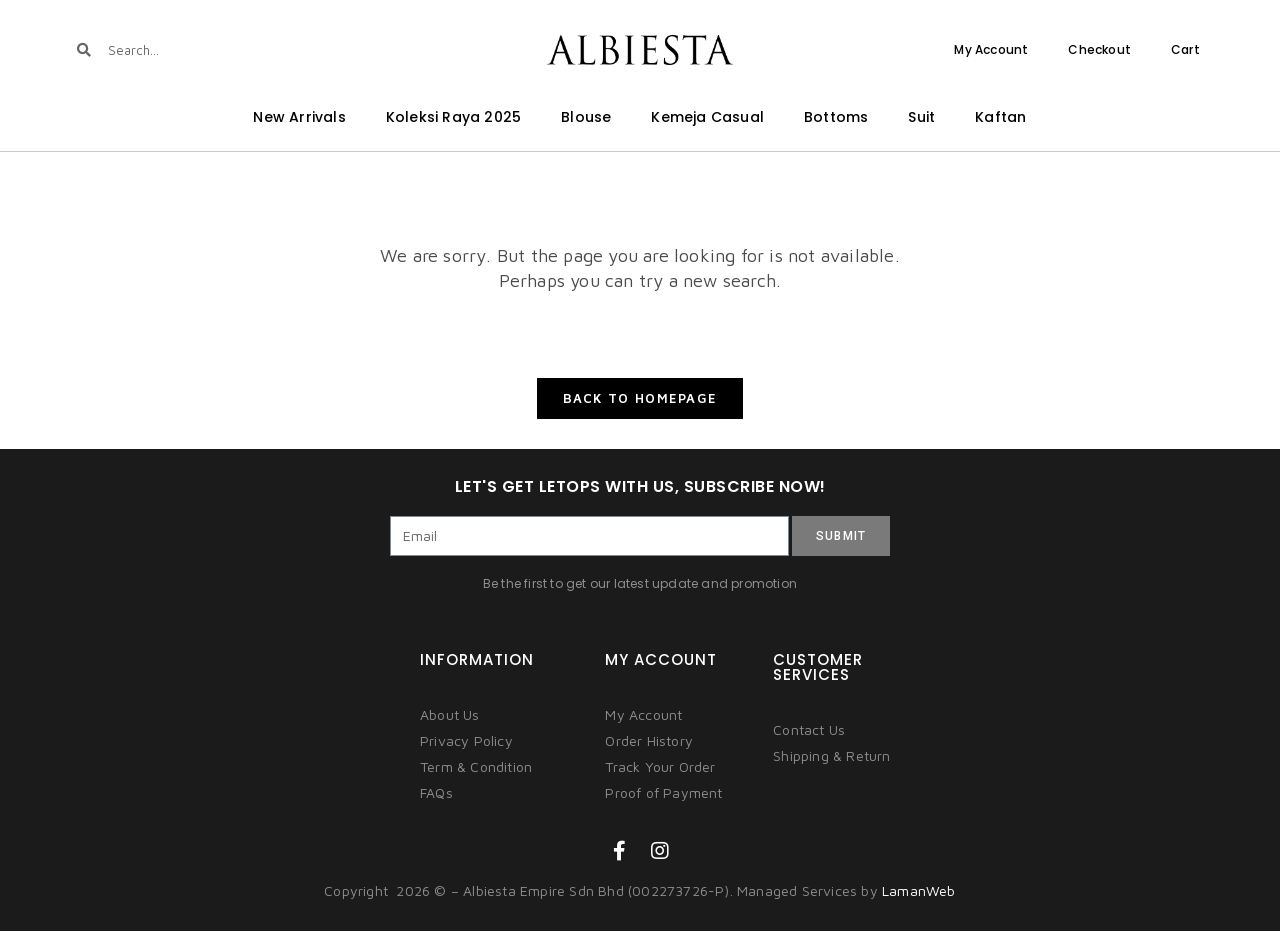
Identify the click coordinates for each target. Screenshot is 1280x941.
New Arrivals (299, 117)
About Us (450, 725)
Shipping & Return (831, 766)
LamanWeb (919, 901)
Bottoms (836, 117)
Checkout (1099, 49)
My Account (991, 49)
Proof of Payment (663, 803)
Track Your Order (660, 777)
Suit (921, 117)
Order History (649, 751)
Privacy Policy (466, 751)
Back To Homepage (640, 408)
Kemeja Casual (707, 117)
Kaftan (1000, 117)
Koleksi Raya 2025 (453, 117)
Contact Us (809, 740)
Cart (1185, 49)
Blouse (586, 117)
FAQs (436, 803)
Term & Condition (476, 777)
